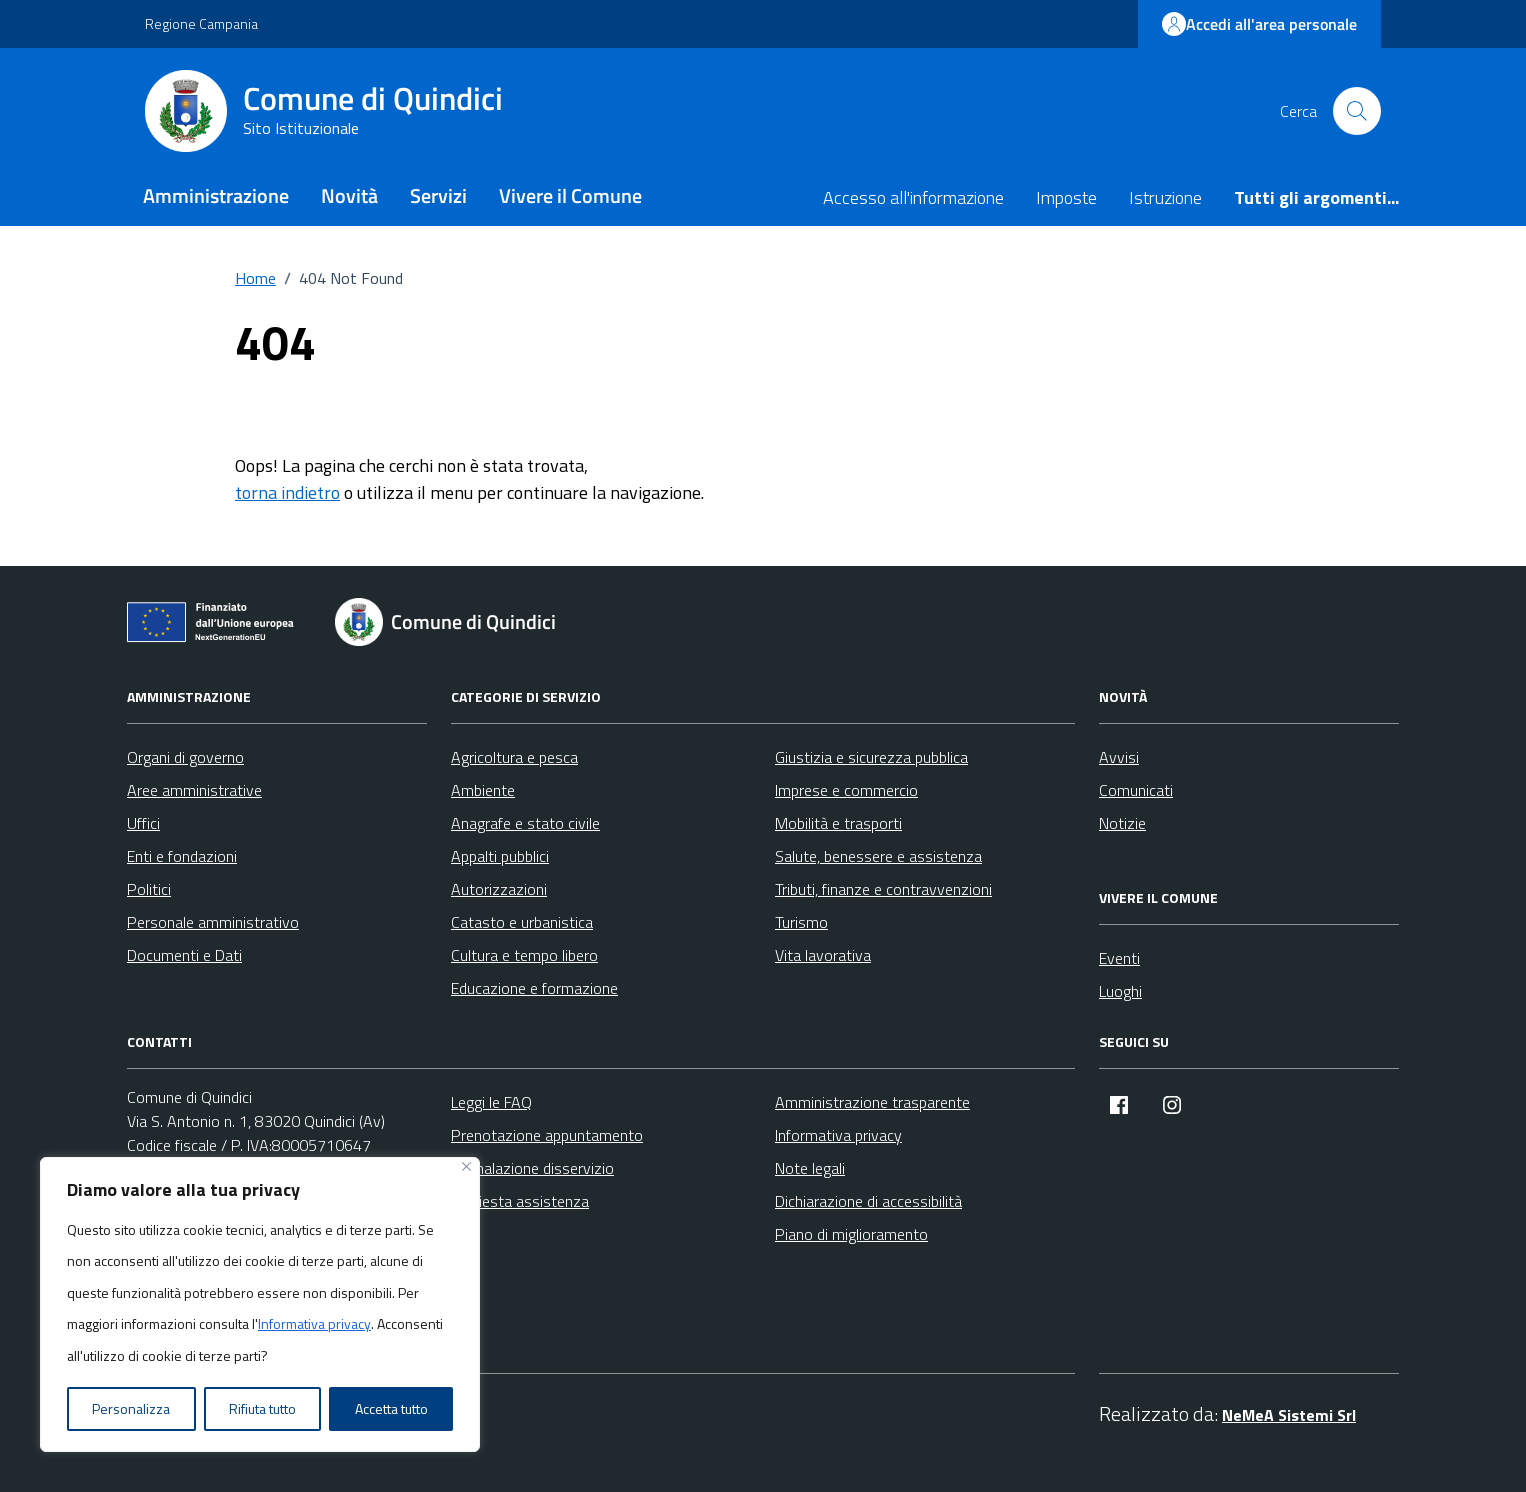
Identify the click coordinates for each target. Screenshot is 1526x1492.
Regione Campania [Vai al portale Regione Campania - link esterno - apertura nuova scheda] (201, 23)
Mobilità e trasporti (838, 823)
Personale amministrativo (213, 922)
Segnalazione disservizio (532, 1168)
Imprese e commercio (846, 790)
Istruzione (1165, 197)
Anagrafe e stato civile (525, 823)
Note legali (810, 1168)
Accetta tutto (391, 1408)
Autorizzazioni (499, 889)
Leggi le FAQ (491, 1102)
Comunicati (1136, 790)
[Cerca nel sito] (1357, 111)
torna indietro (287, 492)
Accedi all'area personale (1259, 24)
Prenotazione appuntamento (547, 1135)
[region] (260, 1305)
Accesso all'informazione (913, 197)
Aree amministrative (194, 790)
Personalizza (131, 1408)
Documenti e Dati (184, 955)
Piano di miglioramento (851, 1234)
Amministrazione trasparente (872, 1102)
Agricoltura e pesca (514, 757)
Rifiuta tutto (262, 1408)
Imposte (1066, 197)
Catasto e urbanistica (522, 922)
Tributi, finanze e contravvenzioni (883, 889)
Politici (149, 889)
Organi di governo (185, 757)
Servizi (438, 195)
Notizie (1122, 823)
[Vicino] (466, 1166)
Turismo (801, 922)
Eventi (1119, 958)
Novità (349, 195)
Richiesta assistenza (520, 1201)
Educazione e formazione (534, 988)
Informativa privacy (314, 1323)
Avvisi (1119, 757)
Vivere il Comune (570, 195)
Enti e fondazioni (182, 856)
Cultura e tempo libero (524, 955)
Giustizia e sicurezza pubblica (871, 757)
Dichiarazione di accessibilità (868, 1201)
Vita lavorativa (823, 955)
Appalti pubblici (500, 856)
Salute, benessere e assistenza (878, 856)
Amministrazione (216, 195)
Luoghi (1120, 991)
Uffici (143, 823)
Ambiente (483, 790)
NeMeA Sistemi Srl (1289, 1415)
